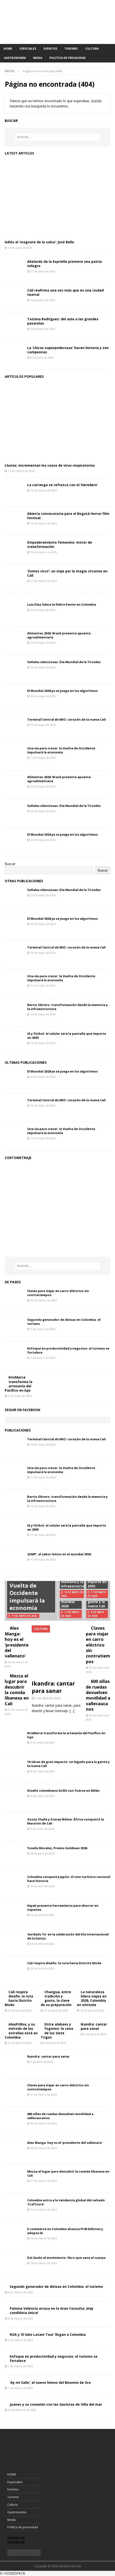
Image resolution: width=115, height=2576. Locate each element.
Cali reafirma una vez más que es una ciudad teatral (65, 292)
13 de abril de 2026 (92, 2010)
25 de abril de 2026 (42, 1886)
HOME (8, 49)
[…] (72, 1711)
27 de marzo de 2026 (44, 2181)
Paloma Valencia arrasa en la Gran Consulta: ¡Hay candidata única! (51, 2310)
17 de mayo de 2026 (43, 757)
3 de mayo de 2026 (42, 1828)
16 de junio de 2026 (43, 300)
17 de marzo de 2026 (44, 2209)
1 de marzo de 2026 (43, 1358)
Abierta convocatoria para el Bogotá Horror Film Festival (68, 515)
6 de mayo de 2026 (42, 1796)
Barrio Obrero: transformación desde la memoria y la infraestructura (67, 1007)
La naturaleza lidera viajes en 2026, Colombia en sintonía (91, 1998)
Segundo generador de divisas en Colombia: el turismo (64, 1321)
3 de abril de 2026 (55, 2043)
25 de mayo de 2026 (43, 667)
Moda (37, 58)
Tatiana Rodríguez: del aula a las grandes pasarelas (62, 321)
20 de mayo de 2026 (43, 696)
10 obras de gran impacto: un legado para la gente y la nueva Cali (68, 1764)
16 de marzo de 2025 (44, 523)
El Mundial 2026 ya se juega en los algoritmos (62, 691)
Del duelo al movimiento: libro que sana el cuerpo (66, 2257)
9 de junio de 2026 (42, 357)
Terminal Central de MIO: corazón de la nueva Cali (66, 719)
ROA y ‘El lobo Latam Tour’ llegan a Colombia (48, 2334)
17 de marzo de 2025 (44, 581)
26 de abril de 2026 (42, 1853)
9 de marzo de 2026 (43, 1329)
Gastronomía (15, 58)
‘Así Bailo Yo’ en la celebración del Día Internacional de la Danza (68, 1936)
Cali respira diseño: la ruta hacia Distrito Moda (64, 1963)
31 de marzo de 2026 (44, 1300)
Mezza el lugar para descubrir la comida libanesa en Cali (17, 1689)
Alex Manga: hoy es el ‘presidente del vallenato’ (17, 1642)
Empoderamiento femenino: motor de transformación (59, 544)
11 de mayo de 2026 (43, 1043)
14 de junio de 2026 (43, 328)
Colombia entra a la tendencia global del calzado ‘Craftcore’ (66, 2202)
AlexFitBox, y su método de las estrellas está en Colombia (21, 2031)
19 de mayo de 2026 (43, 725)
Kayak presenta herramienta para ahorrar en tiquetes (62, 1907)
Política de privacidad (67, 58)
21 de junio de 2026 (43, 271)
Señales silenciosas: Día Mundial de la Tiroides (64, 662)
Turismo (71, 49)
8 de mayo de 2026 (42, 1771)
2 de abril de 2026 (48, 1698)
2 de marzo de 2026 (20, 2340)
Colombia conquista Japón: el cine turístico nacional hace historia (68, 1879)
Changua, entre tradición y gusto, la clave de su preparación (56, 1998)
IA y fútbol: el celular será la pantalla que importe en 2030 (66, 1035)
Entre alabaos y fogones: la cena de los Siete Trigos (57, 2031)
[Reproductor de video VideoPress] (57, 1207)
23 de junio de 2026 (20, 247)
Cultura (92, 49)
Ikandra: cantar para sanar (53, 1687)
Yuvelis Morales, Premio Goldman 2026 (57, 1848)
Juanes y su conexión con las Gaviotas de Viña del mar (56, 2404)
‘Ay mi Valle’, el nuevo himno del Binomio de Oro (50, 2382)
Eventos (50, 49)
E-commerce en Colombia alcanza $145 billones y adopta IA (65, 2231)
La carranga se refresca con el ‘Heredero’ (62, 485)
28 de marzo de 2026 (44, 2148)
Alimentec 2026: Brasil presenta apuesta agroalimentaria (59, 635)
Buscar (10, 864)
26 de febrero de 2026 (22, 2410)
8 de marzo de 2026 (20, 2318)
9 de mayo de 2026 (20, 1396)
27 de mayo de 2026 (43, 610)
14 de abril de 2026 (56, 2010)
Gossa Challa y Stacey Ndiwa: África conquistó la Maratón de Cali (65, 1821)
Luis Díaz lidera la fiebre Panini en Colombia (61, 604)
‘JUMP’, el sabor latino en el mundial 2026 (59, 1554)
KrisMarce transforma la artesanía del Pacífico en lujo (18, 1384)
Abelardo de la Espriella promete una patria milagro (64, 263)
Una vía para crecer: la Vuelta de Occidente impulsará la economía (61, 750)
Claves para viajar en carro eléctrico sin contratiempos (58, 1293)
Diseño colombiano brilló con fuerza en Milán (63, 1790)
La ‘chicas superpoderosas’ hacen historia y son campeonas (68, 349)
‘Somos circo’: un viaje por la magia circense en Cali (67, 573)
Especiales (28, 49)
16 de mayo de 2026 (43, 1014)
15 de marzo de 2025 (21, 471)
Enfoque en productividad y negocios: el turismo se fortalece (68, 1350)
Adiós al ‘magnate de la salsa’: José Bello (39, 242)
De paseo (13, 1282)
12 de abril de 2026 (20, 2043)
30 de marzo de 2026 (44, 2123)
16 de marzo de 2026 (44, 2238)
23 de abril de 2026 (42, 1943)
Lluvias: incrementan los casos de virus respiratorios (50, 465)
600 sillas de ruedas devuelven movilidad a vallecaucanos (98, 1695)
